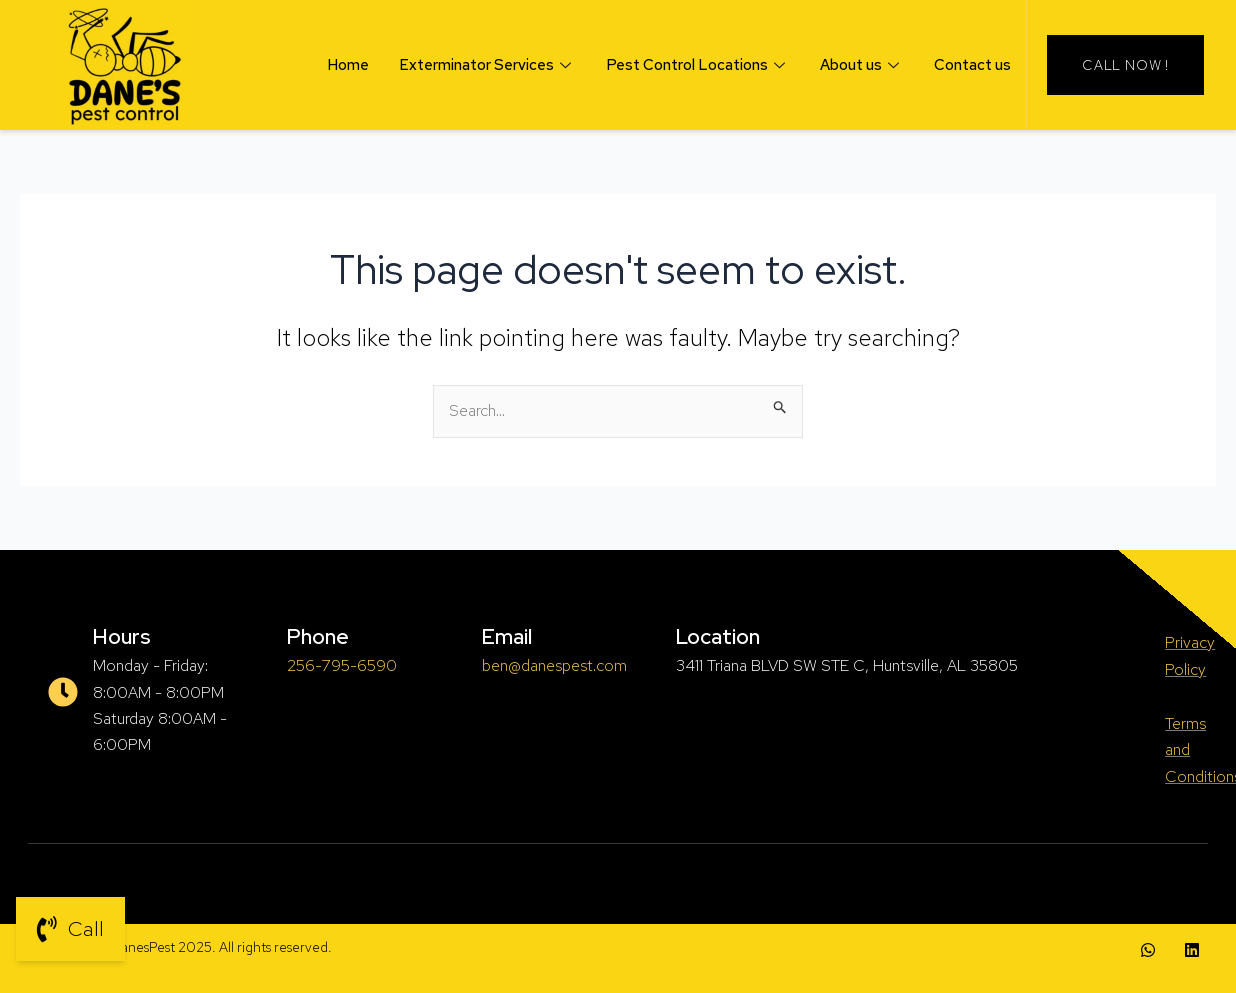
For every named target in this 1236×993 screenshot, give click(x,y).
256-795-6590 (342, 665)
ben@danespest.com (554, 665)
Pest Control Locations (698, 65)
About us (862, 65)
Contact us (972, 65)
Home (348, 65)
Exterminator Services (487, 65)
